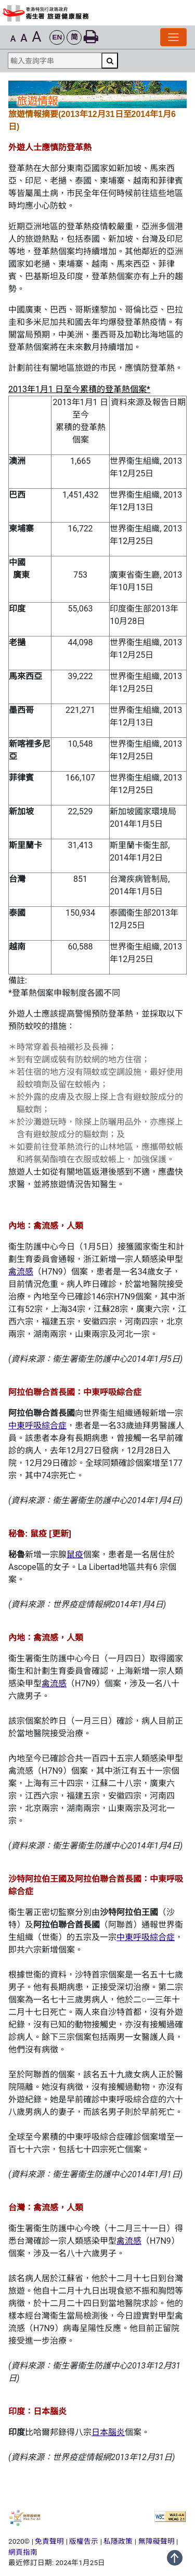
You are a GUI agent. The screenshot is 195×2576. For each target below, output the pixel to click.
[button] (56, 37)
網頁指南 (22, 2552)
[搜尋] (109, 61)
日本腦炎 (108, 2432)
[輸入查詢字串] (54, 61)
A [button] (13, 39)
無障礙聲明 (156, 2541)
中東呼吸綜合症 (37, 1425)
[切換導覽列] (173, 37)
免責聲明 (49, 2541)
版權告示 (83, 2541)
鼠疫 (75, 1554)
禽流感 (20, 1272)
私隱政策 (118, 2541)
